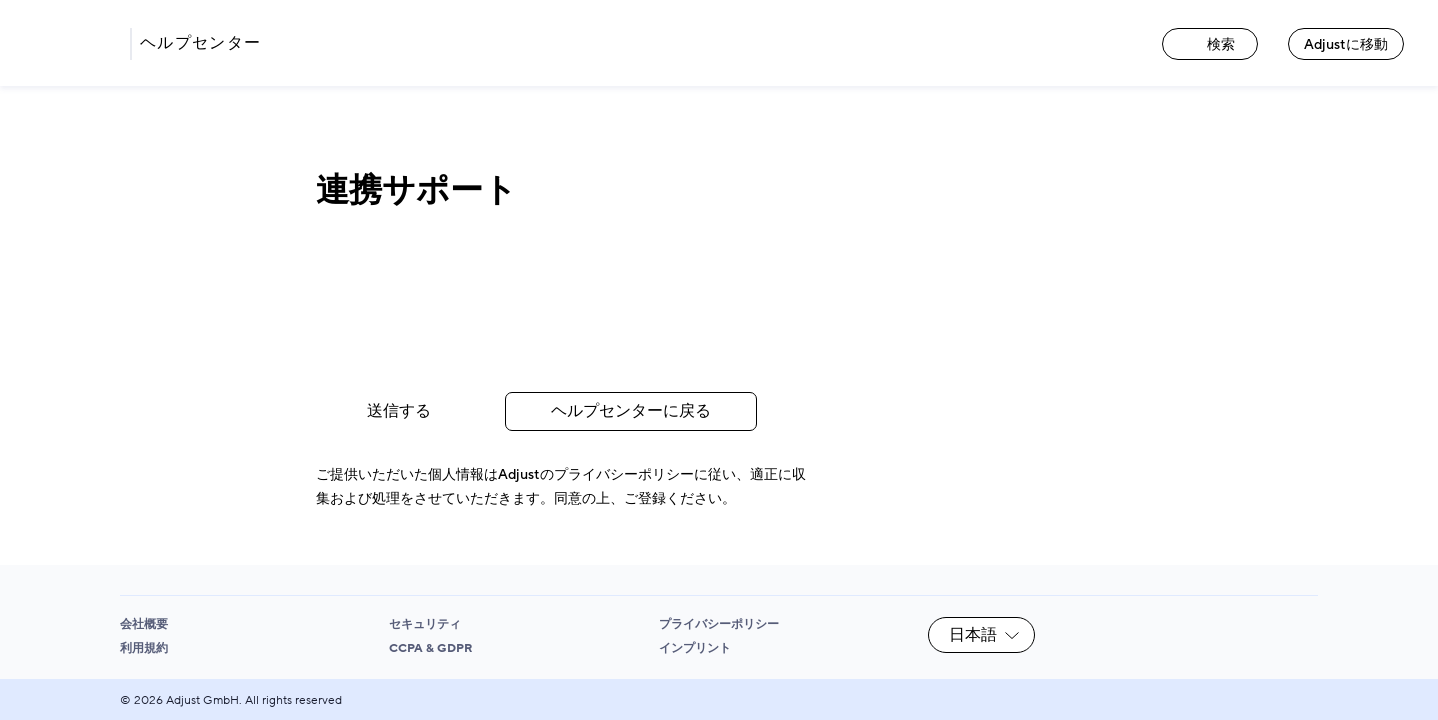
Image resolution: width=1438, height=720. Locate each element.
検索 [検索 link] (1210, 44)
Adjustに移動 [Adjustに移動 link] (1346, 44)
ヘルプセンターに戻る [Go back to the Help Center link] (631, 411)
